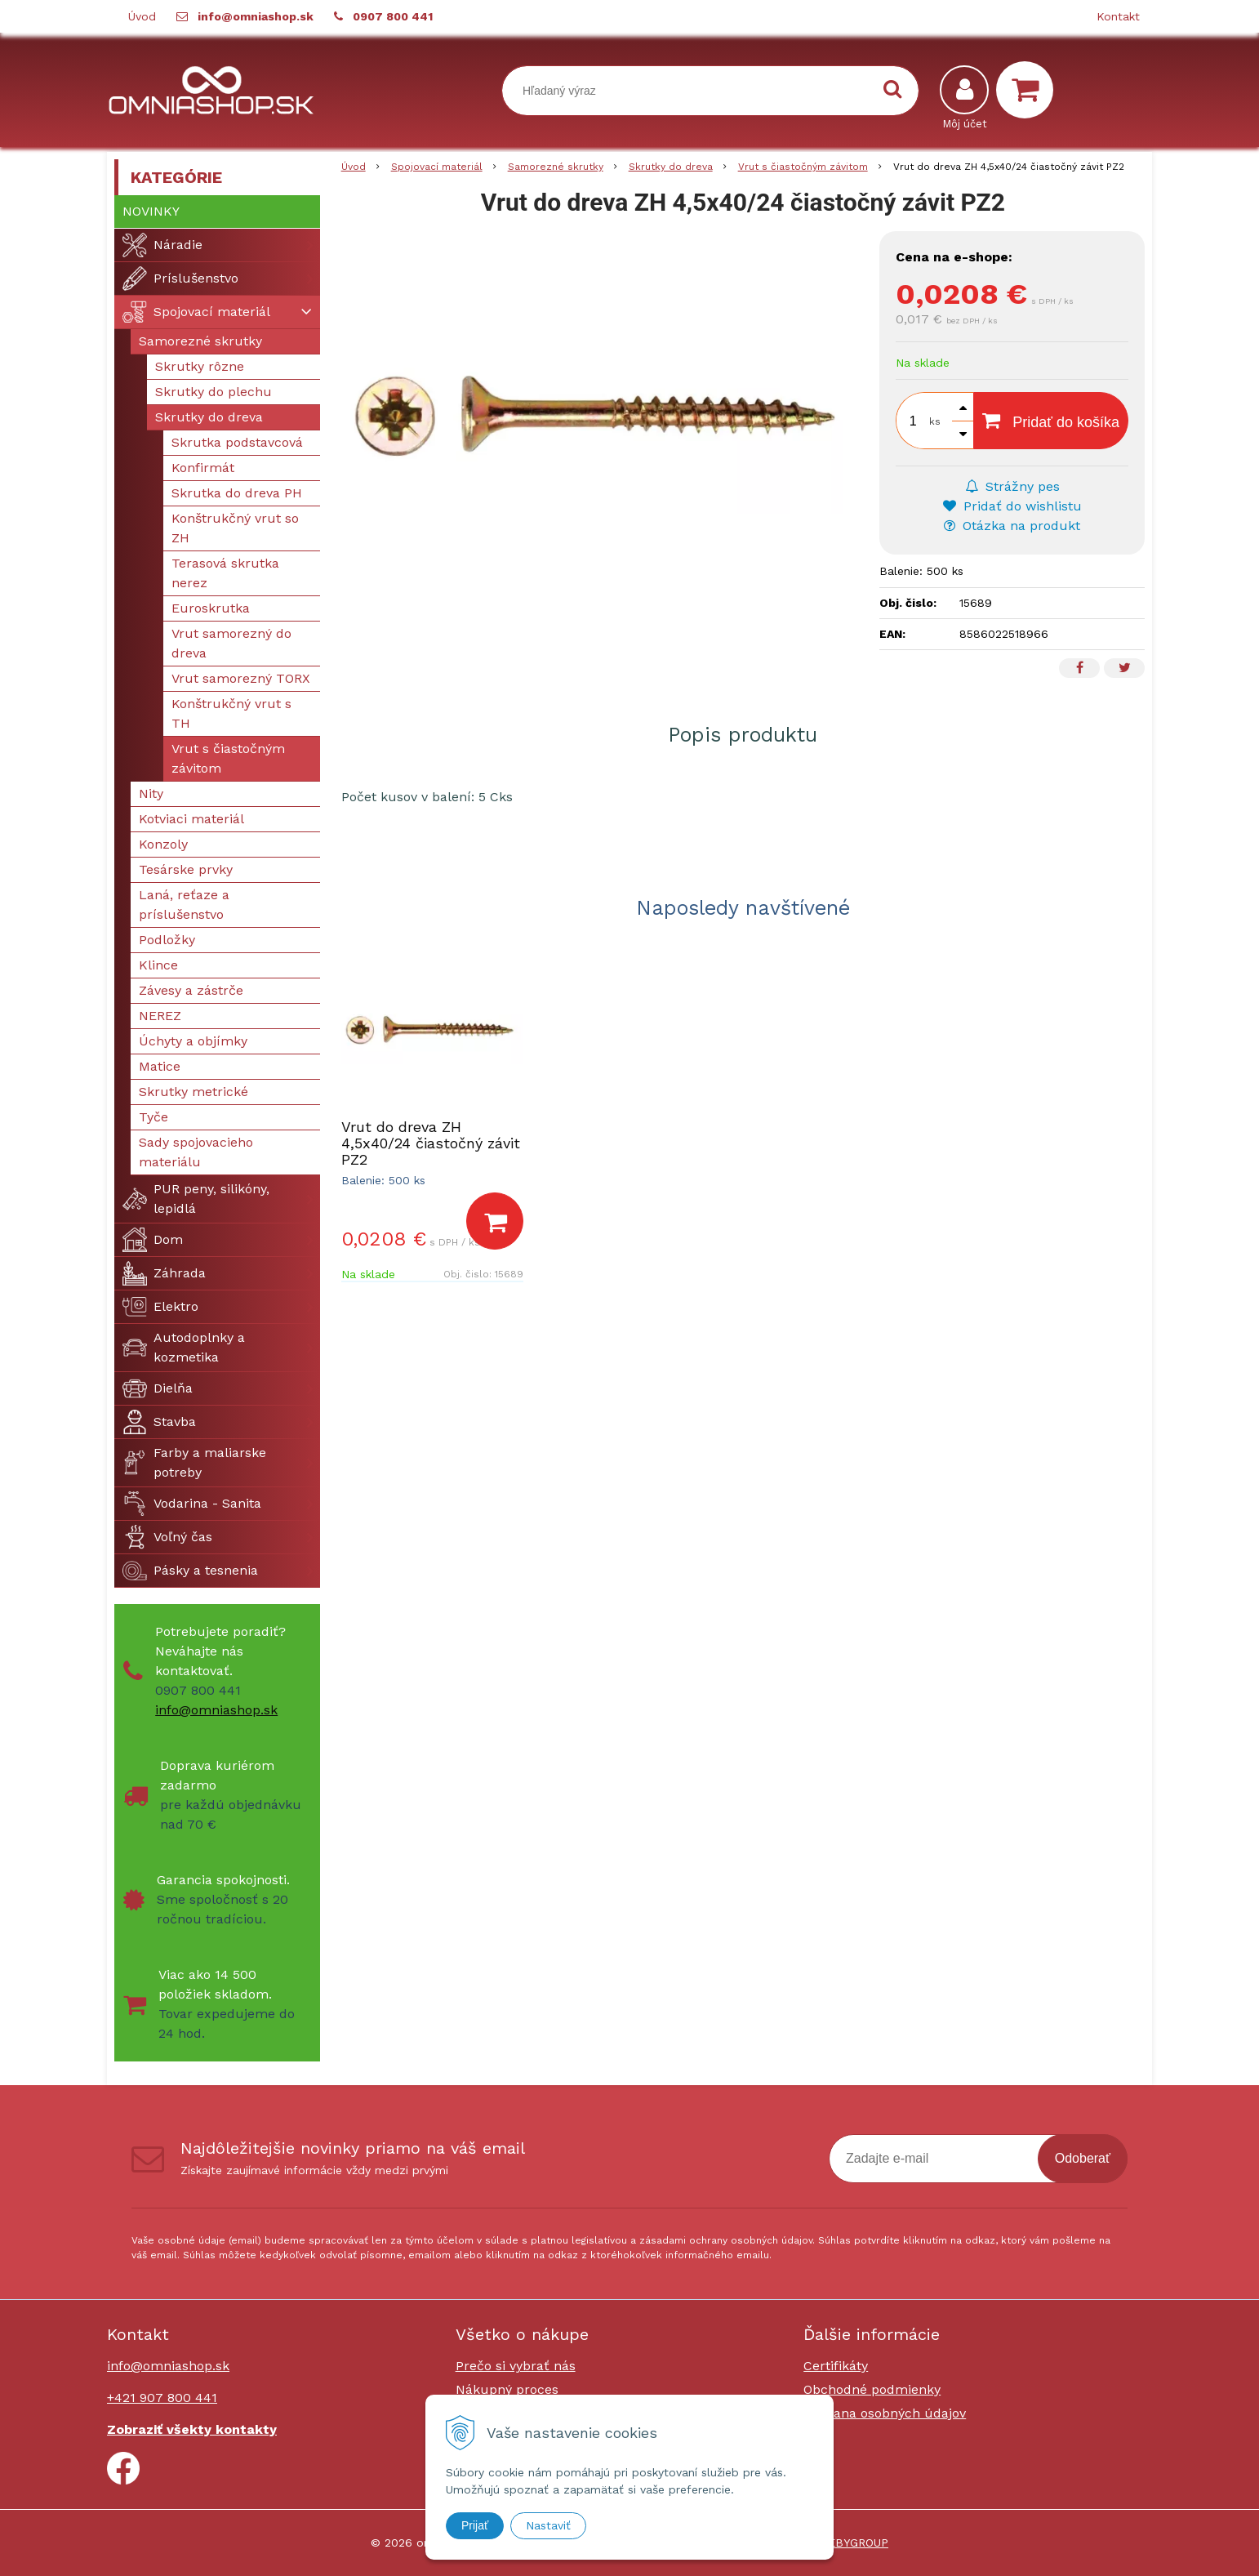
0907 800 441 (393, 16)
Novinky (151, 211)
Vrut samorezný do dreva (231, 643)
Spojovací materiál (196, 312)
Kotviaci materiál (191, 819)
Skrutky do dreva (209, 417)
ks (935, 421)
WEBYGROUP (852, 2542)
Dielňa (157, 1388)
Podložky (167, 939)
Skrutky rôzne (199, 366)
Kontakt (1118, 16)
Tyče (153, 1117)
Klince (158, 965)
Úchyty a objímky (193, 1041)
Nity (151, 793)
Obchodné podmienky (872, 2389)
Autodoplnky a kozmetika (183, 1347)
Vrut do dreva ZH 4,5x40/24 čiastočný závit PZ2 (430, 1143)
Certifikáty (835, 2365)
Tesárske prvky (186, 869)
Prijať (474, 2525)
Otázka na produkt (1012, 525)
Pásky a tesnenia (190, 1570)
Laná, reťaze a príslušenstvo (184, 904)
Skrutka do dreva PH (236, 493)
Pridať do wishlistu (1012, 506)
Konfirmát (202, 467)
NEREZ (160, 1015)
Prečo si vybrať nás (516, 2365)
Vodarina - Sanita (191, 1503)
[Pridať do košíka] (494, 1221)
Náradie (162, 245)
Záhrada (164, 1273)
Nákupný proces (507, 2389)
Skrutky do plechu (213, 391)
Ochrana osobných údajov (884, 2413)
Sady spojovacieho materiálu (196, 1152)
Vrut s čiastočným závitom (228, 758)
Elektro (160, 1307)
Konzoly (163, 844)
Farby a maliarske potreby (194, 1462)
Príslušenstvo (180, 278)
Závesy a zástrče (191, 990)
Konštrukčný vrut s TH (231, 713)
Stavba (159, 1422)
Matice (159, 1066)
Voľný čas (167, 1537)
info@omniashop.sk (256, 16)
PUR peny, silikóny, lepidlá (195, 1198)
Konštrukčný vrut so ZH (235, 528)
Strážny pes (1012, 486)
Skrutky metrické (193, 1091)
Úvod (142, 16)
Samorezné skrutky (200, 341)
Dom (152, 1240)
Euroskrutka (210, 608)
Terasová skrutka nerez (225, 573)
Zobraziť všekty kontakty (192, 2429)
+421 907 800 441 (162, 2397)
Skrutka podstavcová (237, 442)
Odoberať (1082, 2158)
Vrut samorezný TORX (240, 678)
